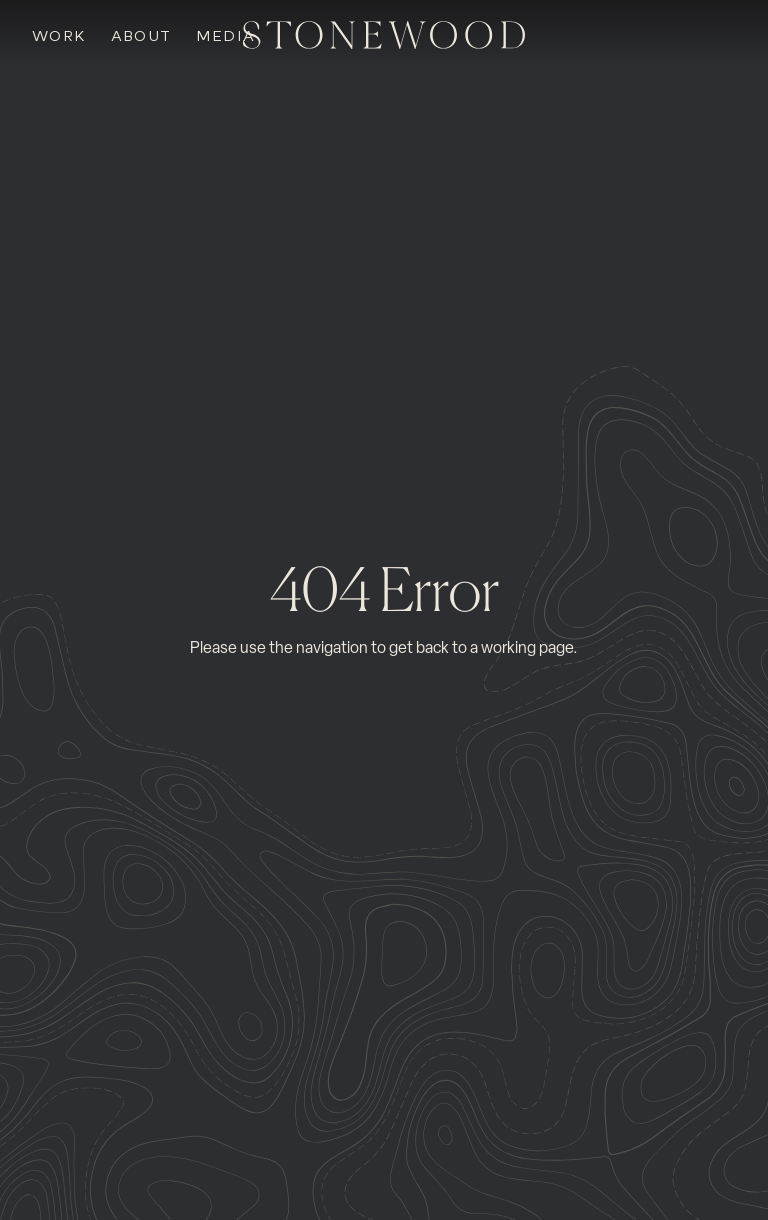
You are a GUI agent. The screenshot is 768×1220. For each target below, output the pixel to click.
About (141, 36)
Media (226, 36)
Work (59, 36)
